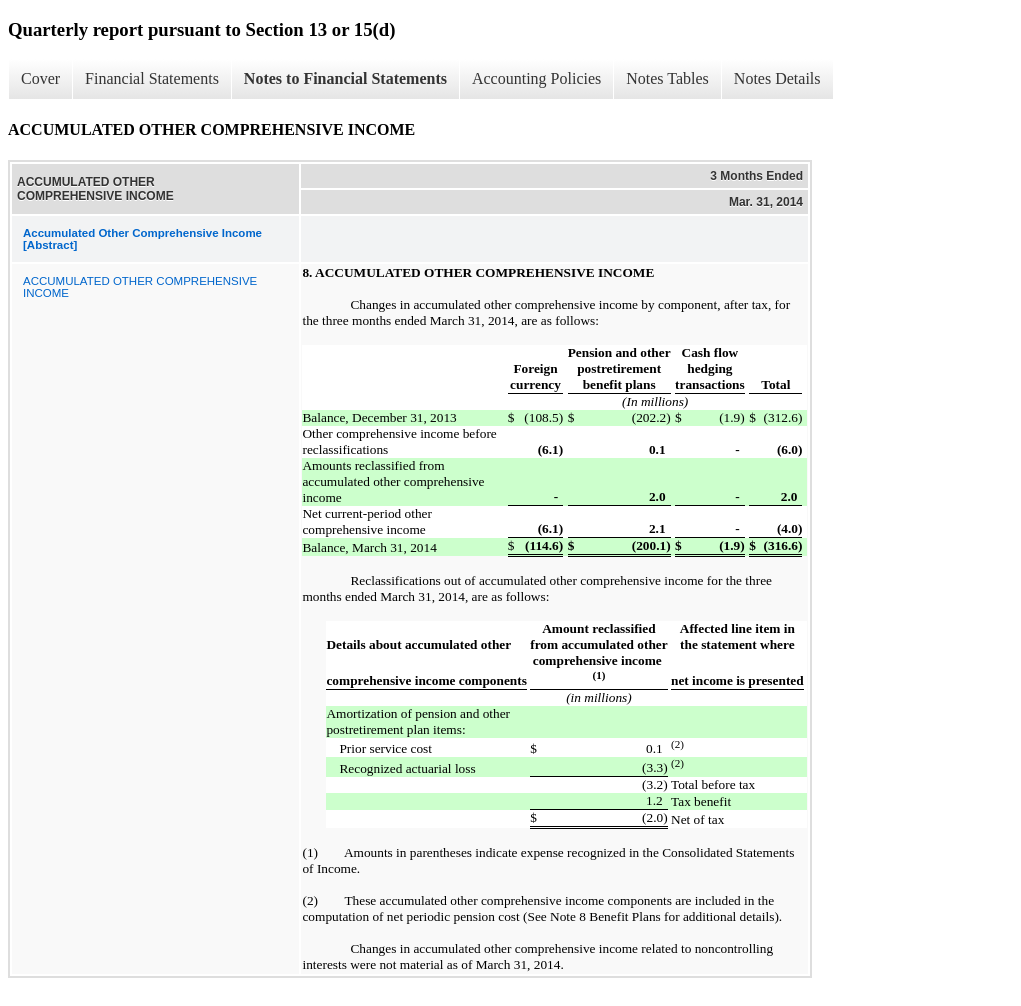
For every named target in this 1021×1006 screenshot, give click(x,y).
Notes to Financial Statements (345, 78)
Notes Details (777, 78)
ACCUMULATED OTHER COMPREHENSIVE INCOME (140, 287)
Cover (40, 78)
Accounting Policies (536, 78)
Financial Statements (152, 78)
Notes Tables (667, 78)
